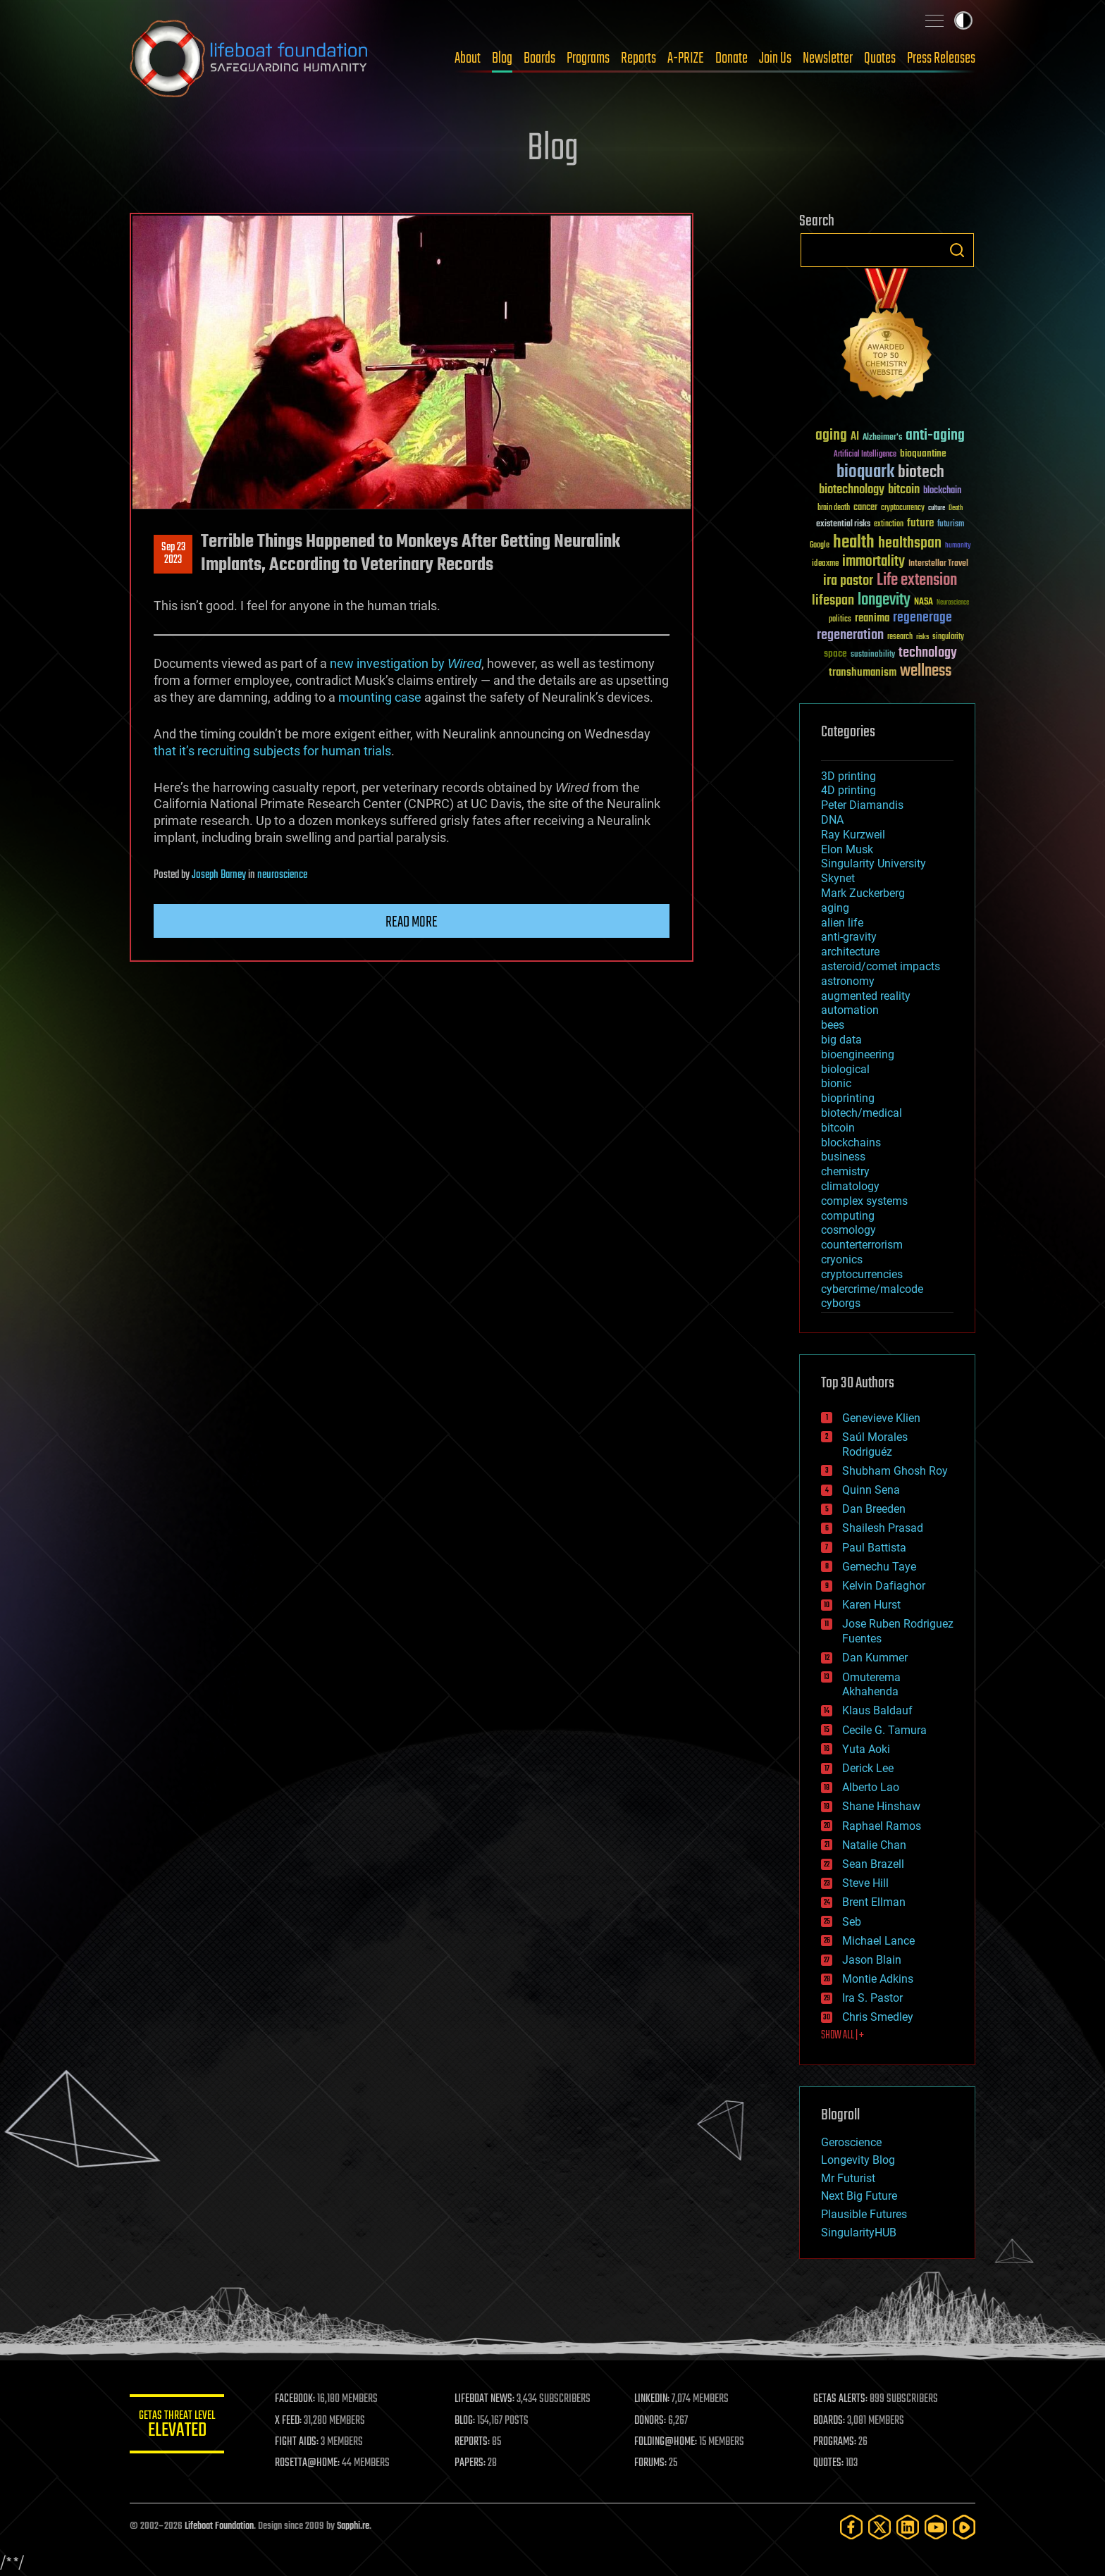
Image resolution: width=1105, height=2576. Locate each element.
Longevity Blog (858, 2160)
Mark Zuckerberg (863, 893)
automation (850, 1010)
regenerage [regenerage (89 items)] (922, 618)
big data (841, 1039)
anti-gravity (849, 936)
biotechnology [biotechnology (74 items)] (851, 490)
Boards (539, 58)
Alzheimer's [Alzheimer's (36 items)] (882, 438)
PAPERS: (472, 2463)
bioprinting (848, 1098)
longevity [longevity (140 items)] (884, 600)
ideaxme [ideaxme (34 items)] (825, 564)
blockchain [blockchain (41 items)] (942, 491)
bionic (836, 1083)
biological (845, 1069)
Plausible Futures (864, 2214)
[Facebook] (851, 2527)
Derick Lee (868, 1768)
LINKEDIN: (654, 2399)
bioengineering (857, 1054)
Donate (731, 58)
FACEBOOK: (299, 2399)
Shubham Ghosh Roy (895, 1471)
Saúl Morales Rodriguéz (875, 1444)
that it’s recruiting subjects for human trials (272, 750)
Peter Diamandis (862, 805)
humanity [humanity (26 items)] (958, 546)
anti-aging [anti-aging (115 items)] (935, 436)
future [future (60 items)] (920, 523)
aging (835, 908)
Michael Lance (878, 1941)
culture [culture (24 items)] (936, 508)
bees (832, 1025)
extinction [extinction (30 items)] (888, 524)
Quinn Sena (871, 1490)
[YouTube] (936, 2527)
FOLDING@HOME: (667, 2442)
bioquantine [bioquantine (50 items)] (923, 453)
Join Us (775, 58)
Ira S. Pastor (872, 1998)
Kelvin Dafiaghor (883, 1585)
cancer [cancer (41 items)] (865, 508)
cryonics (842, 1259)
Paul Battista (874, 1547)
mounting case (379, 697)
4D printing (848, 790)
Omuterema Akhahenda (871, 1685)
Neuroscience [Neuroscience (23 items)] (953, 603)
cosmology (848, 1230)
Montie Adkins (877, 1979)
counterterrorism (862, 1244)
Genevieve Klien (881, 1418)
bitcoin (838, 1127)
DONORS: (652, 2421)
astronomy (848, 981)
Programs (588, 58)
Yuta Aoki (866, 1749)
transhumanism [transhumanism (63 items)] (862, 672)
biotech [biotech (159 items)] (921, 472)
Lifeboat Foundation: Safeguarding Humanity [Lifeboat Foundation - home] (249, 58)
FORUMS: (652, 2463)
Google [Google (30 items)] (819, 545)
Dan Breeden (874, 1509)
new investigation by (405, 663)
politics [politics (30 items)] (840, 619)
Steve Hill (865, 1883)
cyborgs (840, 1303)
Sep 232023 (173, 553)
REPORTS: (475, 2442)
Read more (411, 922)
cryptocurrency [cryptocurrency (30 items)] (903, 508)
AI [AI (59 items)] (855, 437)
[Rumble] (964, 2527)
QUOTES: (830, 2463)
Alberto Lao (870, 1787)
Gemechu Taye (879, 1566)
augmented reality (865, 996)
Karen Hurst (871, 1604)
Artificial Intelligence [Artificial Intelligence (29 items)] (865, 454)
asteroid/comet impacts (880, 966)
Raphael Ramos (881, 1826)
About (468, 58)
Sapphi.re (353, 2526)
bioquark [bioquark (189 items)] (865, 472)
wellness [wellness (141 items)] (925, 671)
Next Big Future (859, 2196)
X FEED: (292, 2421)
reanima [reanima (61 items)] (872, 618)
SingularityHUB (858, 2232)
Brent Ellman (874, 1902)
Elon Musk (847, 849)
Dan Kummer (875, 1657)
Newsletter (828, 58)
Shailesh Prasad (882, 1528)
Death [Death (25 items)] (956, 508)
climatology (850, 1186)
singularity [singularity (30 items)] (948, 637)
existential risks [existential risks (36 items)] (843, 524)
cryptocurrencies (862, 1274)
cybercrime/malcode (872, 1289)
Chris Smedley (877, 2017)
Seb (851, 1921)
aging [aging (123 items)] (831, 436)
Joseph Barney (219, 875)
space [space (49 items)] (835, 654)
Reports (638, 58)
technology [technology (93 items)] (928, 653)
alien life (842, 922)
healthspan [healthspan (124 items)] (910, 543)
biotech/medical (861, 1113)
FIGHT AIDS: (301, 2442)
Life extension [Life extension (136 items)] (917, 580)
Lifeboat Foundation (219, 2526)
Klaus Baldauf (877, 1710)
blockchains (851, 1142)
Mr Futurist (848, 2178)
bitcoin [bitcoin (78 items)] (904, 490)
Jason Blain (871, 1960)
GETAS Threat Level (179, 2426)
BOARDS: (830, 2421)
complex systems (864, 1201)
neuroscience (282, 875)
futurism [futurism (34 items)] (950, 525)
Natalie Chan (874, 1845)
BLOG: (467, 2421)
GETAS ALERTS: (842, 2399)
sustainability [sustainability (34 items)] (873, 655)
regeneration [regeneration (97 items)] (850, 635)
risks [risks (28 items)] (922, 637)
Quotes (880, 58)
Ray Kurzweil (853, 834)
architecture (850, 951)
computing (848, 1215)
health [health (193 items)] (854, 543)
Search (957, 250)
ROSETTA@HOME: (311, 2463)
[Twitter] (879, 2527)
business (843, 1156)
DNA (832, 819)
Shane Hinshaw (881, 1806)
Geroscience (851, 2142)
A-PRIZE (685, 58)
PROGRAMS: (836, 2442)
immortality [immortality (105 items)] (873, 561)
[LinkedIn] (907, 2527)
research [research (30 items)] (900, 637)
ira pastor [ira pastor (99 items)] (848, 581)
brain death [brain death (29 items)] (833, 508)
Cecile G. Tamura (884, 1730)
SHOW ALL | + (842, 2035)
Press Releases (941, 58)
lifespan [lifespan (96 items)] (833, 601)
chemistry (845, 1171)
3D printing (848, 776)
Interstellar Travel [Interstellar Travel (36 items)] (938, 564)
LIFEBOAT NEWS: (487, 2399)
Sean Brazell (873, 1864)
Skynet (838, 878)
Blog (502, 58)
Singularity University (873, 863)
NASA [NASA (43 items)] (923, 602)
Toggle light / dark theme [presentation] (963, 20)
